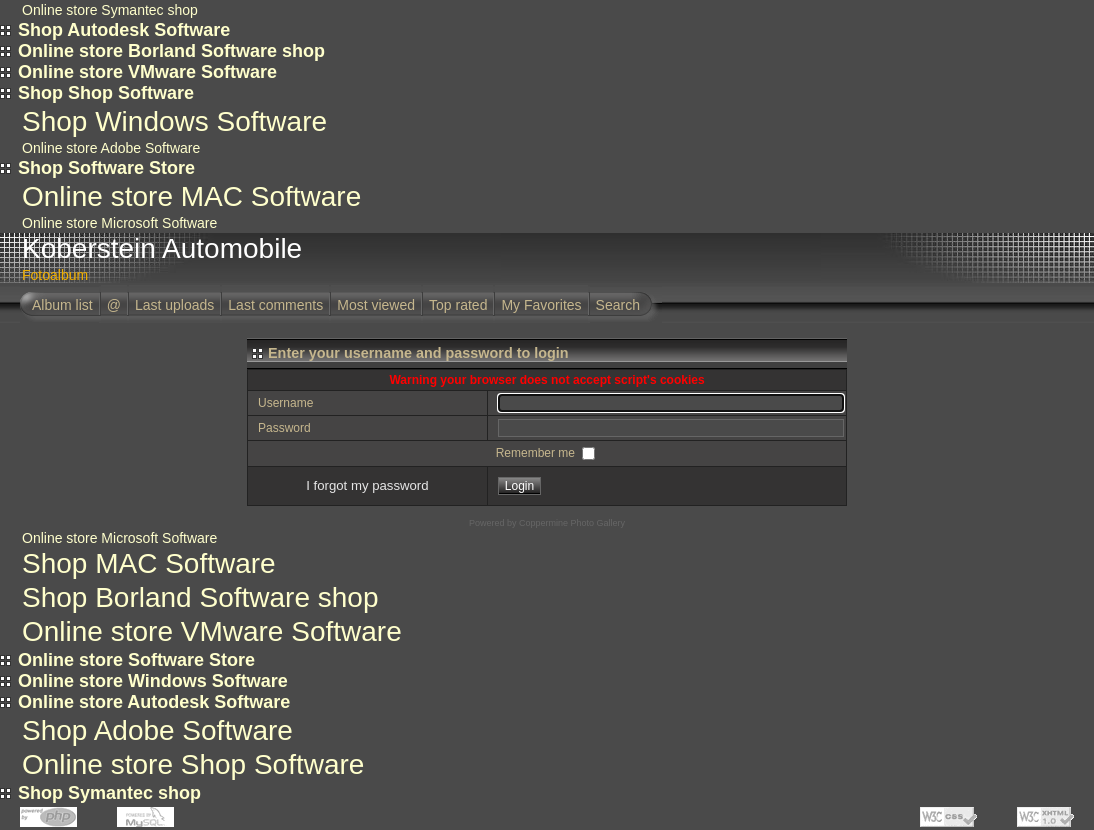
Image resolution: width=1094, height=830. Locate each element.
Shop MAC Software (149, 563)
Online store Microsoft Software (119, 223)
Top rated (458, 305)
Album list (62, 305)
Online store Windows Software (153, 681)
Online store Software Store (136, 660)
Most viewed (376, 305)
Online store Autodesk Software (154, 702)
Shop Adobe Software (157, 730)
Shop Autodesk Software (124, 30)
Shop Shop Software (106, 93)
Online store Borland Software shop (171, 51)
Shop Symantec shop (109, 793)
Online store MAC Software (191, 196)
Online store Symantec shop (110, 10)
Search (618, 305)
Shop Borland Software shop (200, 597)
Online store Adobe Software (111, 148)
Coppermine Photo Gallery (572, 523)
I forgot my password (367, 485)
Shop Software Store (106, 168)
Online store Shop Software (193, 764)
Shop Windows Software (174, 121)
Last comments (275, 305)
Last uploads (174, 305)
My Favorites (541, 305)
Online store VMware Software (147, 72)
